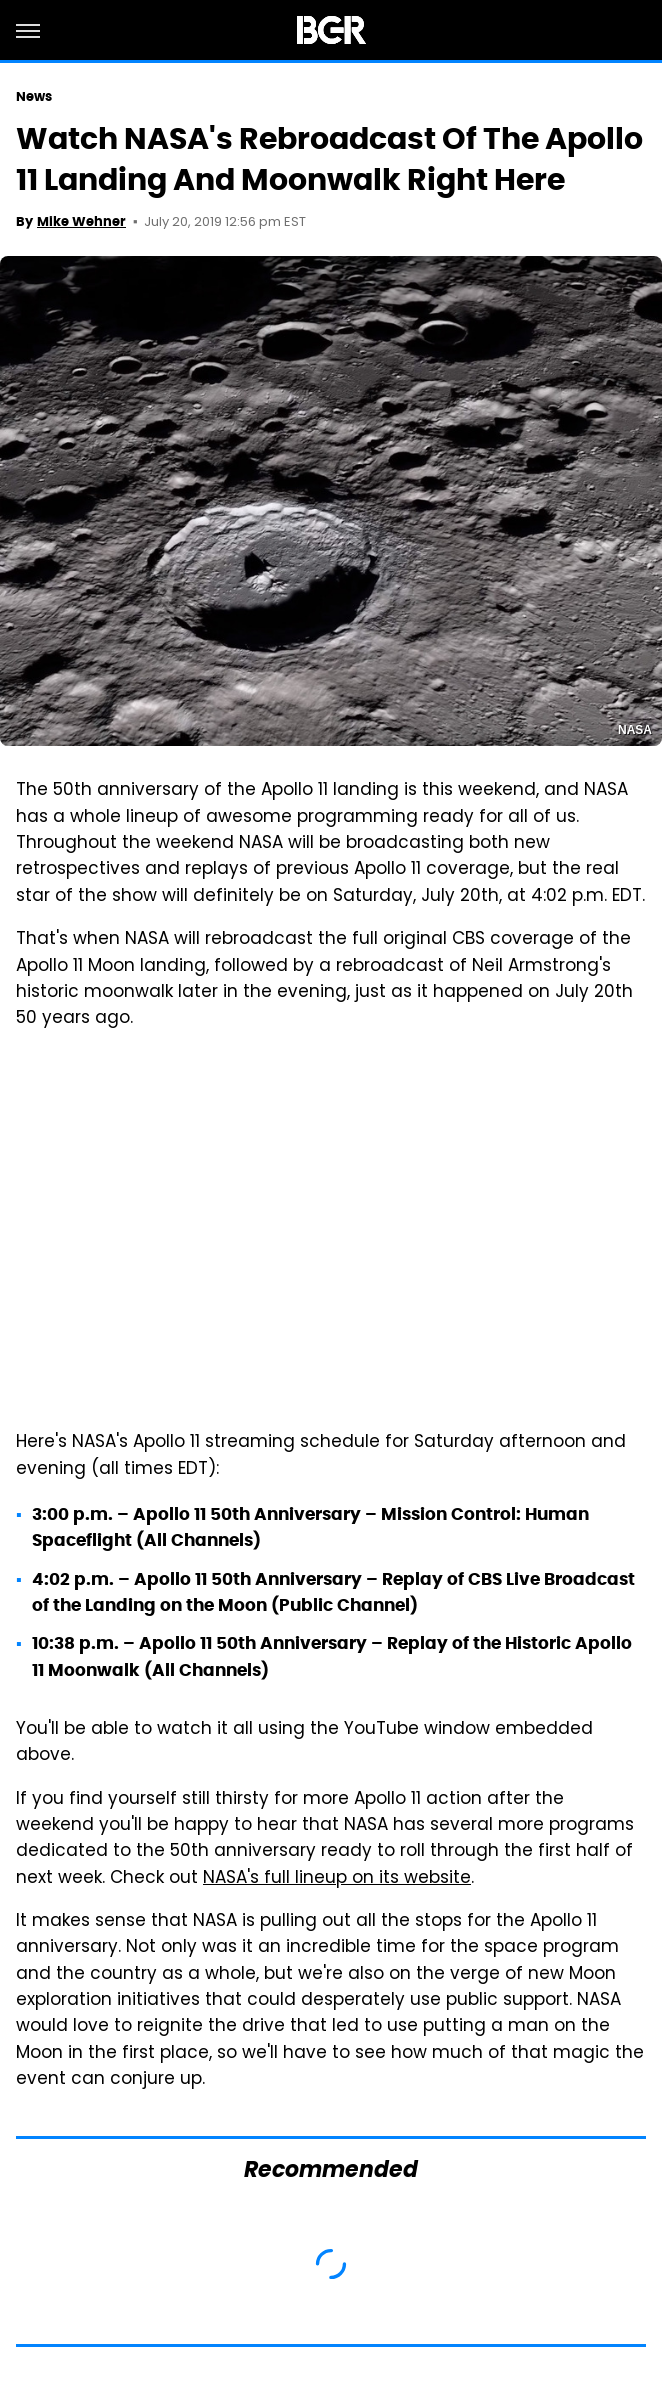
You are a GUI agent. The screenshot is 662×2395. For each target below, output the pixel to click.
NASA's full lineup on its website (337, 1879)
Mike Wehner (81, 221)
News (34, 96)
